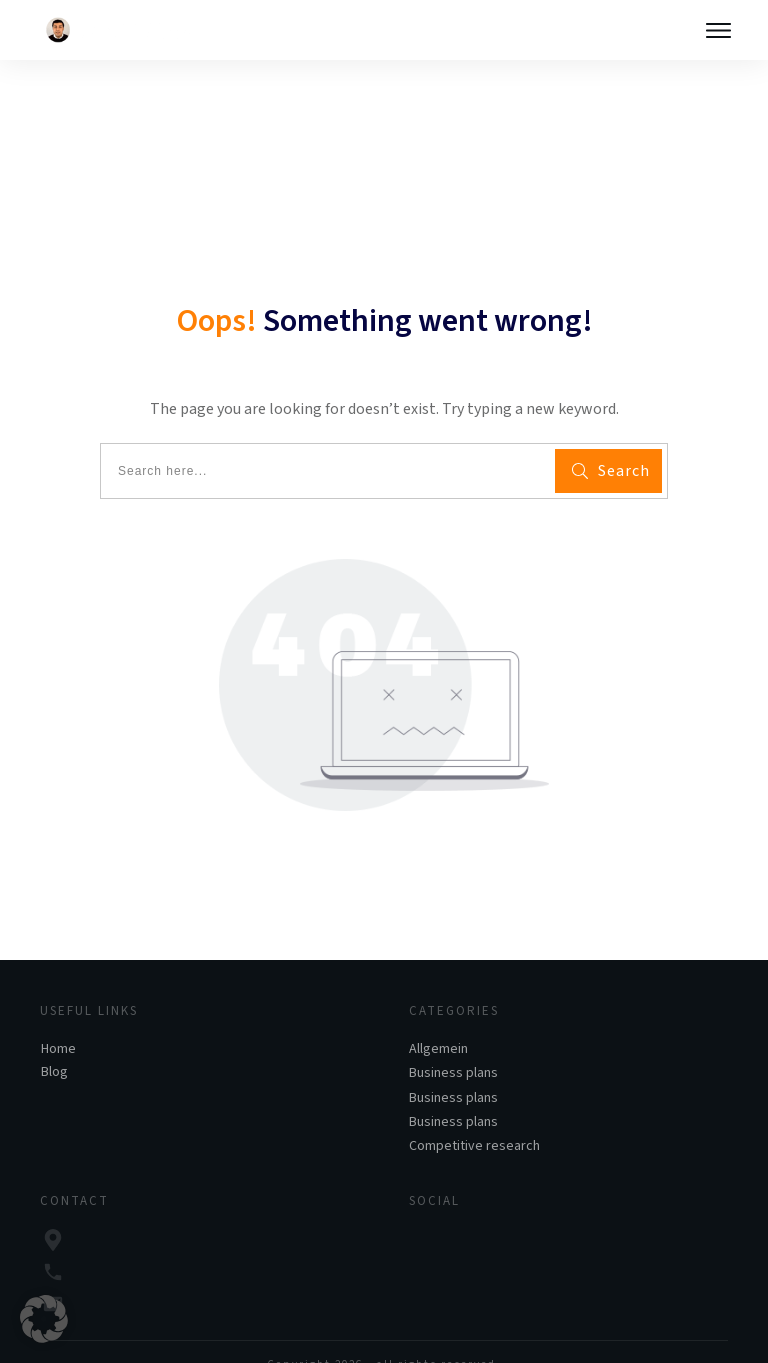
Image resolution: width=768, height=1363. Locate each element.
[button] (44, 1319)
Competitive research (474, 1114)
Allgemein (438, 1017)
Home (58, 1017)
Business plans (453, 1041)
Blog (54, 1040)
